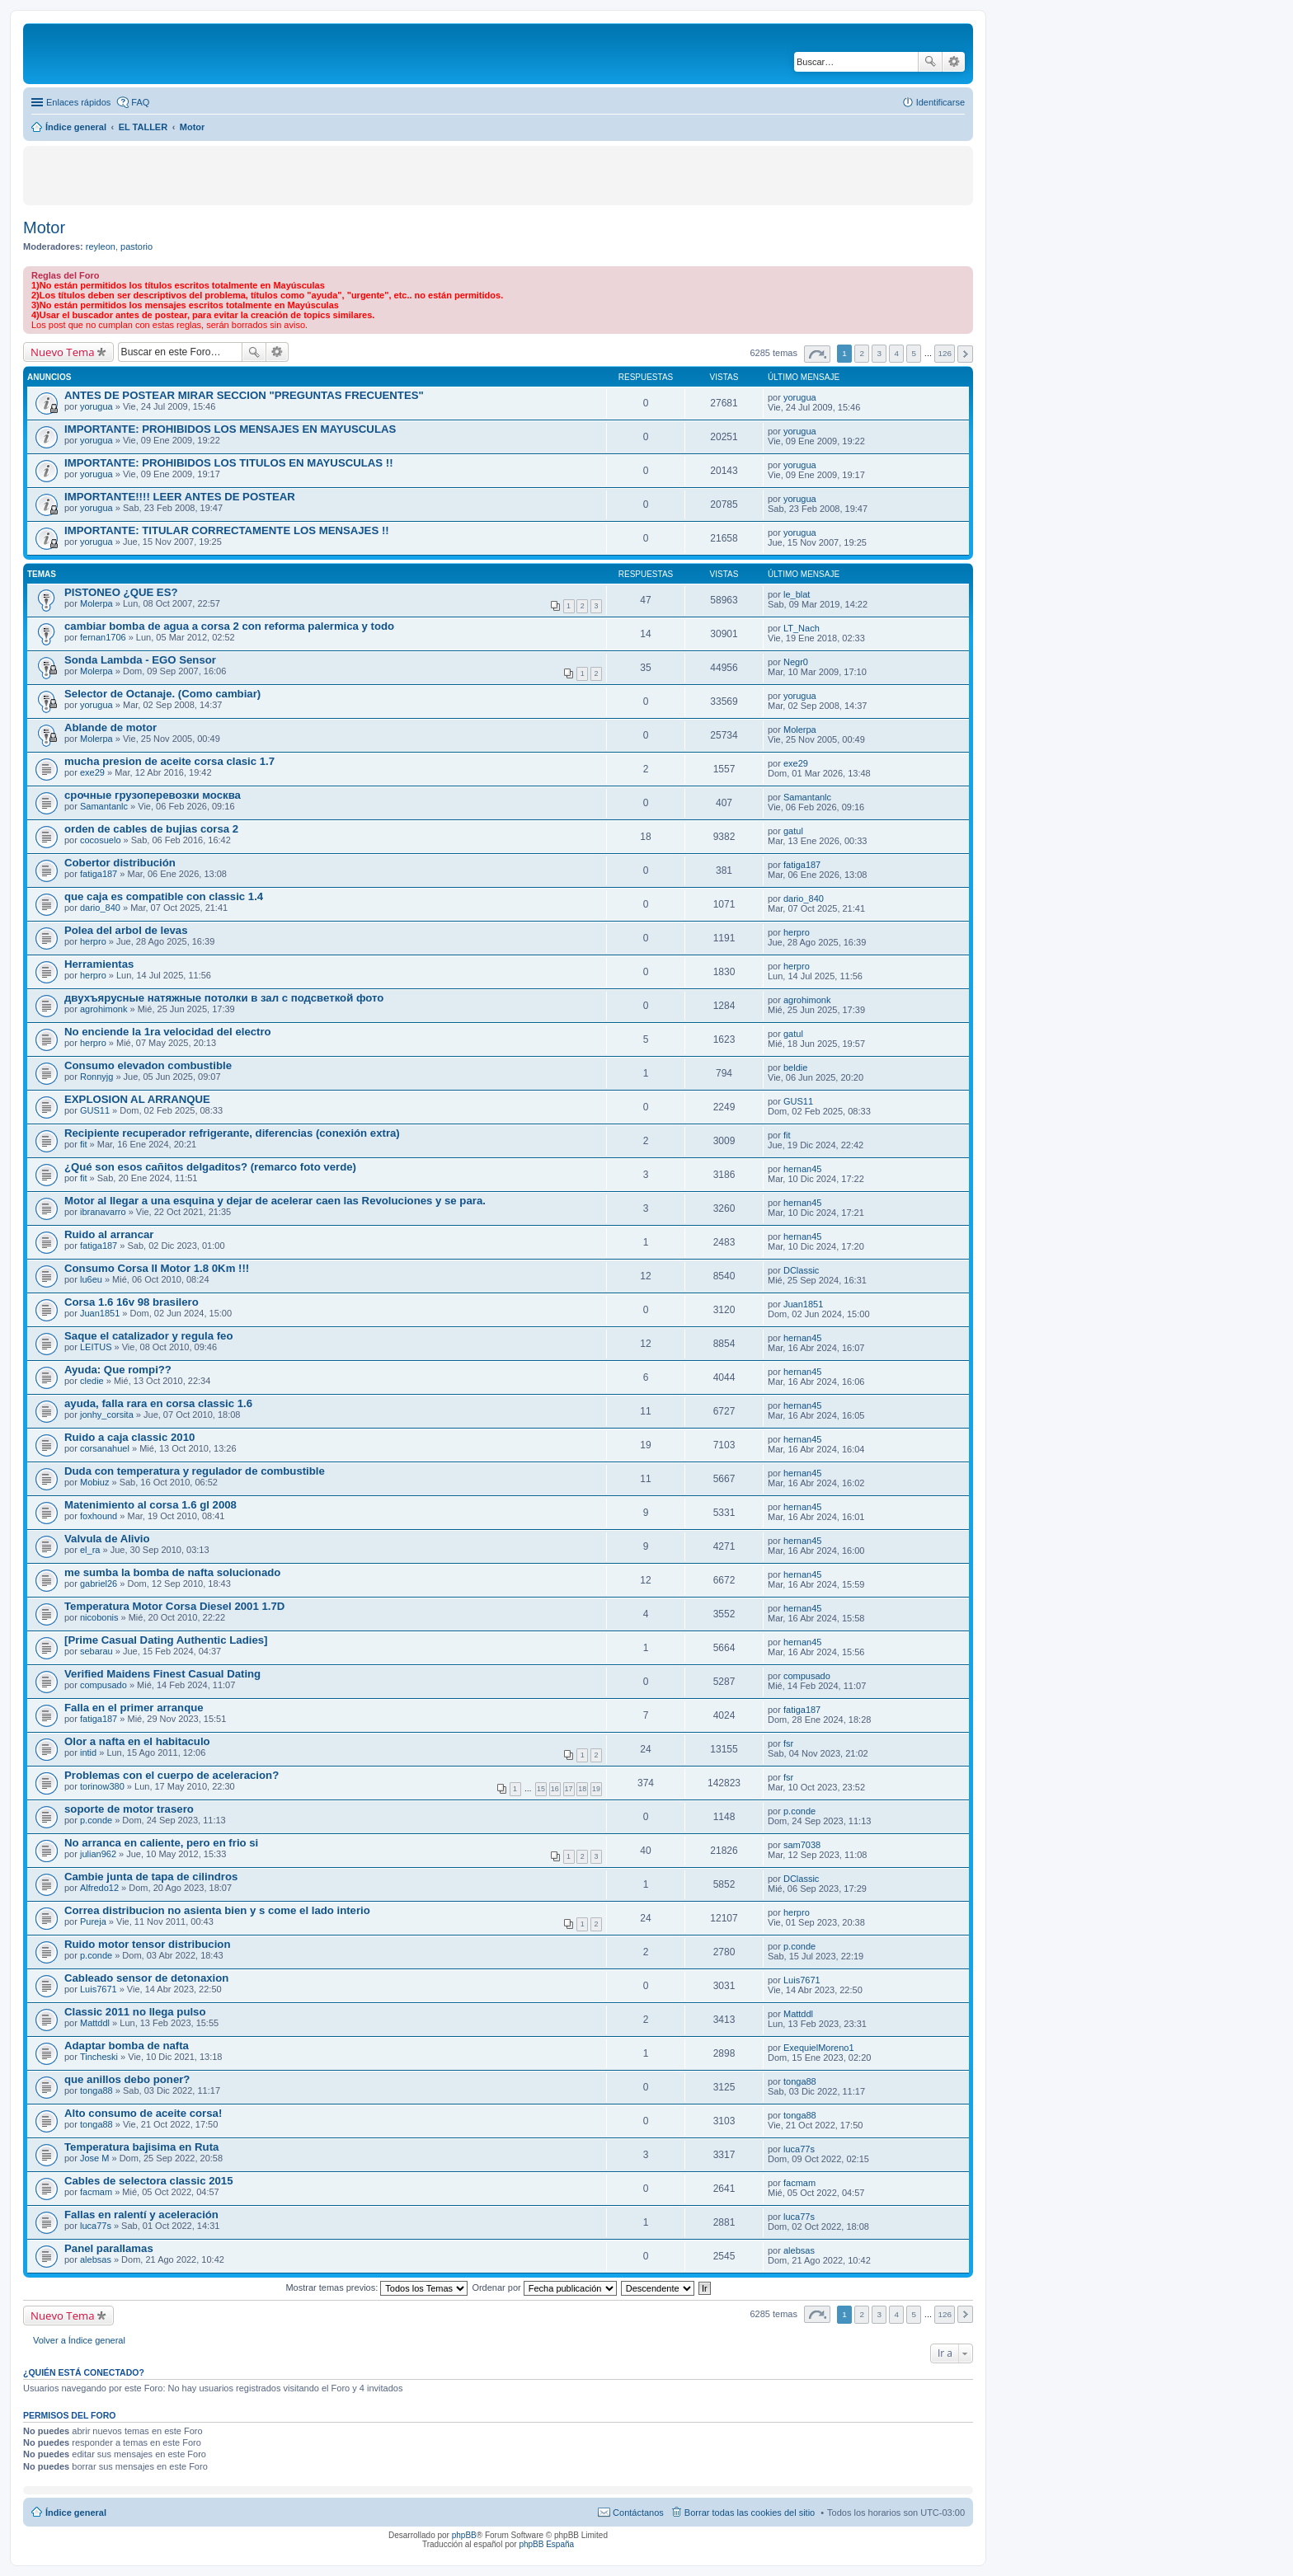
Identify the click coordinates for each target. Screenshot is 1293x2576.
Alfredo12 (99, 1888)
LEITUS (96, 1347)
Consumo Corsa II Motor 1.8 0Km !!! (156, 1268)
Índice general (75, 2512)
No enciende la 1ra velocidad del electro (167, 1031)
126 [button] (944, 353)
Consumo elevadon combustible (148, 1065)
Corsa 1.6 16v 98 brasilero (131, 1302)
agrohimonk (103, 1009)
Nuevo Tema (63, 352)
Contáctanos (638, 2512)
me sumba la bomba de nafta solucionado (172, 1572)
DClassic (801, 1270)
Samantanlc (104, 806)
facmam (96, 2192)
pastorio (136, 246)
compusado (103, 1685)
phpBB (464, 2535)
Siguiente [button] (965, 354)
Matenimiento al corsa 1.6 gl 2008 (150, 1505)
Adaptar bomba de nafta (126, 2045)
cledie (92, 1381)
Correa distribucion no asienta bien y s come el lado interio (217, 1910)
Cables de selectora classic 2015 (148, 2181)
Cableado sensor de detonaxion (146, 1978)
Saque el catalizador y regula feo (148, 1336)
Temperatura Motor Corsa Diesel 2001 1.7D (174, 1606)
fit (83, 1144)
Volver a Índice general (79, 2340)
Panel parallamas (108, 2248)
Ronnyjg (96, 1077)
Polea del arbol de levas (126, 930)
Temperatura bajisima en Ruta (141, 2147)
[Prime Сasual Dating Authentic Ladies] (165, 1640)
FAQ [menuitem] (140, 102)
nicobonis (99, 1617)
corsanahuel (104, 1448)
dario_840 (100, 908)
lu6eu (91, 1279)
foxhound (98, 1516)
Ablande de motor (110, 727)
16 (555, 1789)
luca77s (799, 2149)
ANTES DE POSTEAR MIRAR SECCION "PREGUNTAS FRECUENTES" (244, 395)
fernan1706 (103, 637)
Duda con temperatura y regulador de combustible (194, 1471)
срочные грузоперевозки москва (152, 795)
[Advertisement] (205, 174)
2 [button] (861, 353)
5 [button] (914, 353)
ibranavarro (103, 1212)
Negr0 (795, 662)
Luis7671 (98, 1989)
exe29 (92, 772)
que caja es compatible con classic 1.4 (163, 896)
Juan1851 (100, 1313)
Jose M (94, 2158)
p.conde (96, 1820)
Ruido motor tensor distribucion (147, 1944)
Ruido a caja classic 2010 (129, 1437)
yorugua (96, 406)
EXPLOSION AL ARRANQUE (137, 1099)
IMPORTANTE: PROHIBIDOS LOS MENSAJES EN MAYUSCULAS (230, 429)
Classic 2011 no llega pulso (135, 2012)
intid (88, 1752)
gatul (793, 831)
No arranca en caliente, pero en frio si (161, 1843)
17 (569, 1789)
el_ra (90, 1550)
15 (541, 1789)
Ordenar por (544, 2287)
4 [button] (897, 353)
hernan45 (802, 1169)
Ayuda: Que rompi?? (118, 1369)
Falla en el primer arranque (134, 1707)
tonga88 (96, 2090)
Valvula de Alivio (107, 1538)
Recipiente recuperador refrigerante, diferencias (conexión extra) (232, 1133)
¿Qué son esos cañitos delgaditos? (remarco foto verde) (210, 1167)
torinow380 (102, 1786)
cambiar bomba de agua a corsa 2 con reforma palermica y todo (229, 626)
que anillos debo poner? (127, 2079)
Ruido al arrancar (108, 1234)
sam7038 (801, 1845)
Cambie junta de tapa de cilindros (150, 1876)
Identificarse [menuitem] (940, 102)
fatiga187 (98, 874)
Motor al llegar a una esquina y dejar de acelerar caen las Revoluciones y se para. (275, 1200)
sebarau (96, 1651)
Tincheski (99, 2057)
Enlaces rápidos (78, 102)
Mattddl (95, 2023)
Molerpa (96, 603)
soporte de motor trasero (129, 1809)
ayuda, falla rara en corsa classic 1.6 (158, 1403)
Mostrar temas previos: (376, 2287)
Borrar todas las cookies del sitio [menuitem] (749, 2512)
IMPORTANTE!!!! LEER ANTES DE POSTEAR (179, 496)
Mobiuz (94, 1482)
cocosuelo (100, 840)
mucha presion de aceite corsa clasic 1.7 (169, 761)
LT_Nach (801, 628)
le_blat (796, 594)
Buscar (930, 62)
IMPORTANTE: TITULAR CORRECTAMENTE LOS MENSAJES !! (226, 530)
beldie (795, 1067)
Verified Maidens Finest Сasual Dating (162, 1674)
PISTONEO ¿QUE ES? (121, 592)
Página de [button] (817, 354)
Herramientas (99, 964)
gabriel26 (98, 1583)
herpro (93, 941)
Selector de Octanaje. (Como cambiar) (162, 693)
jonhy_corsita (107, 1414)
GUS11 (95, 1110)
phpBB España (546, 2544)
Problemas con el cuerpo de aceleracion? (171, 1775)
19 (596, 1789)
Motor (44, 227)
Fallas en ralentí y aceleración (141, 2214)
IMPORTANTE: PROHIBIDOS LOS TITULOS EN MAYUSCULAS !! (228, 463)
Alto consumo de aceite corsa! (143, 2113)
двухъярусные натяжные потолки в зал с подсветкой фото (223, 998)
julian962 (98, 1854)
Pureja (93, 1921)
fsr (788, 1743)
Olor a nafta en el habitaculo (137, 1741)
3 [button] (879, 353)
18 (582, 1789)
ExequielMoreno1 (818, 2048)
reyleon (100, 246)
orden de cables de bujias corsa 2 (151, 829)
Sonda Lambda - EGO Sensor (140, 660)
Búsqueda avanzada (954, 62)
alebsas (95, 2259)
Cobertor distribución (120, 862)
